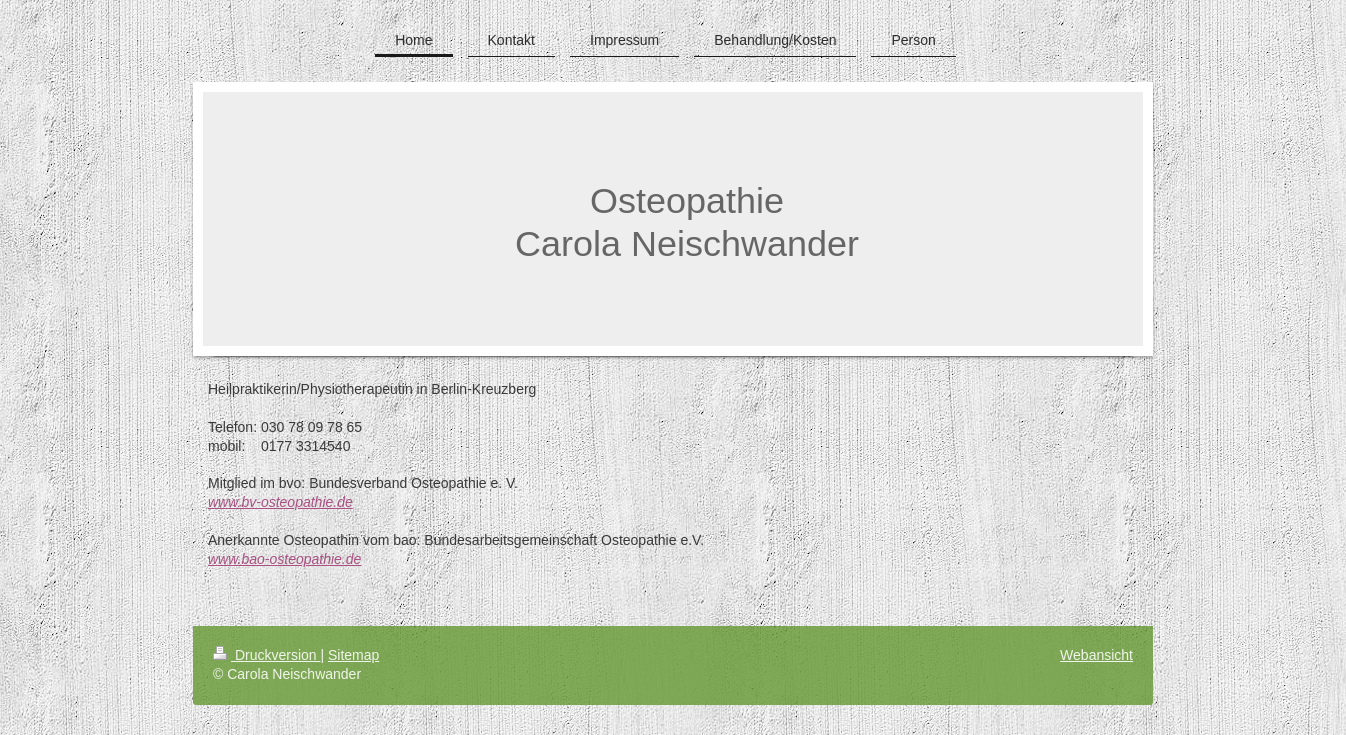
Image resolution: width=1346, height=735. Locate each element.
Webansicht (1096, 655)
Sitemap (353, 655)
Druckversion (266, 655)
